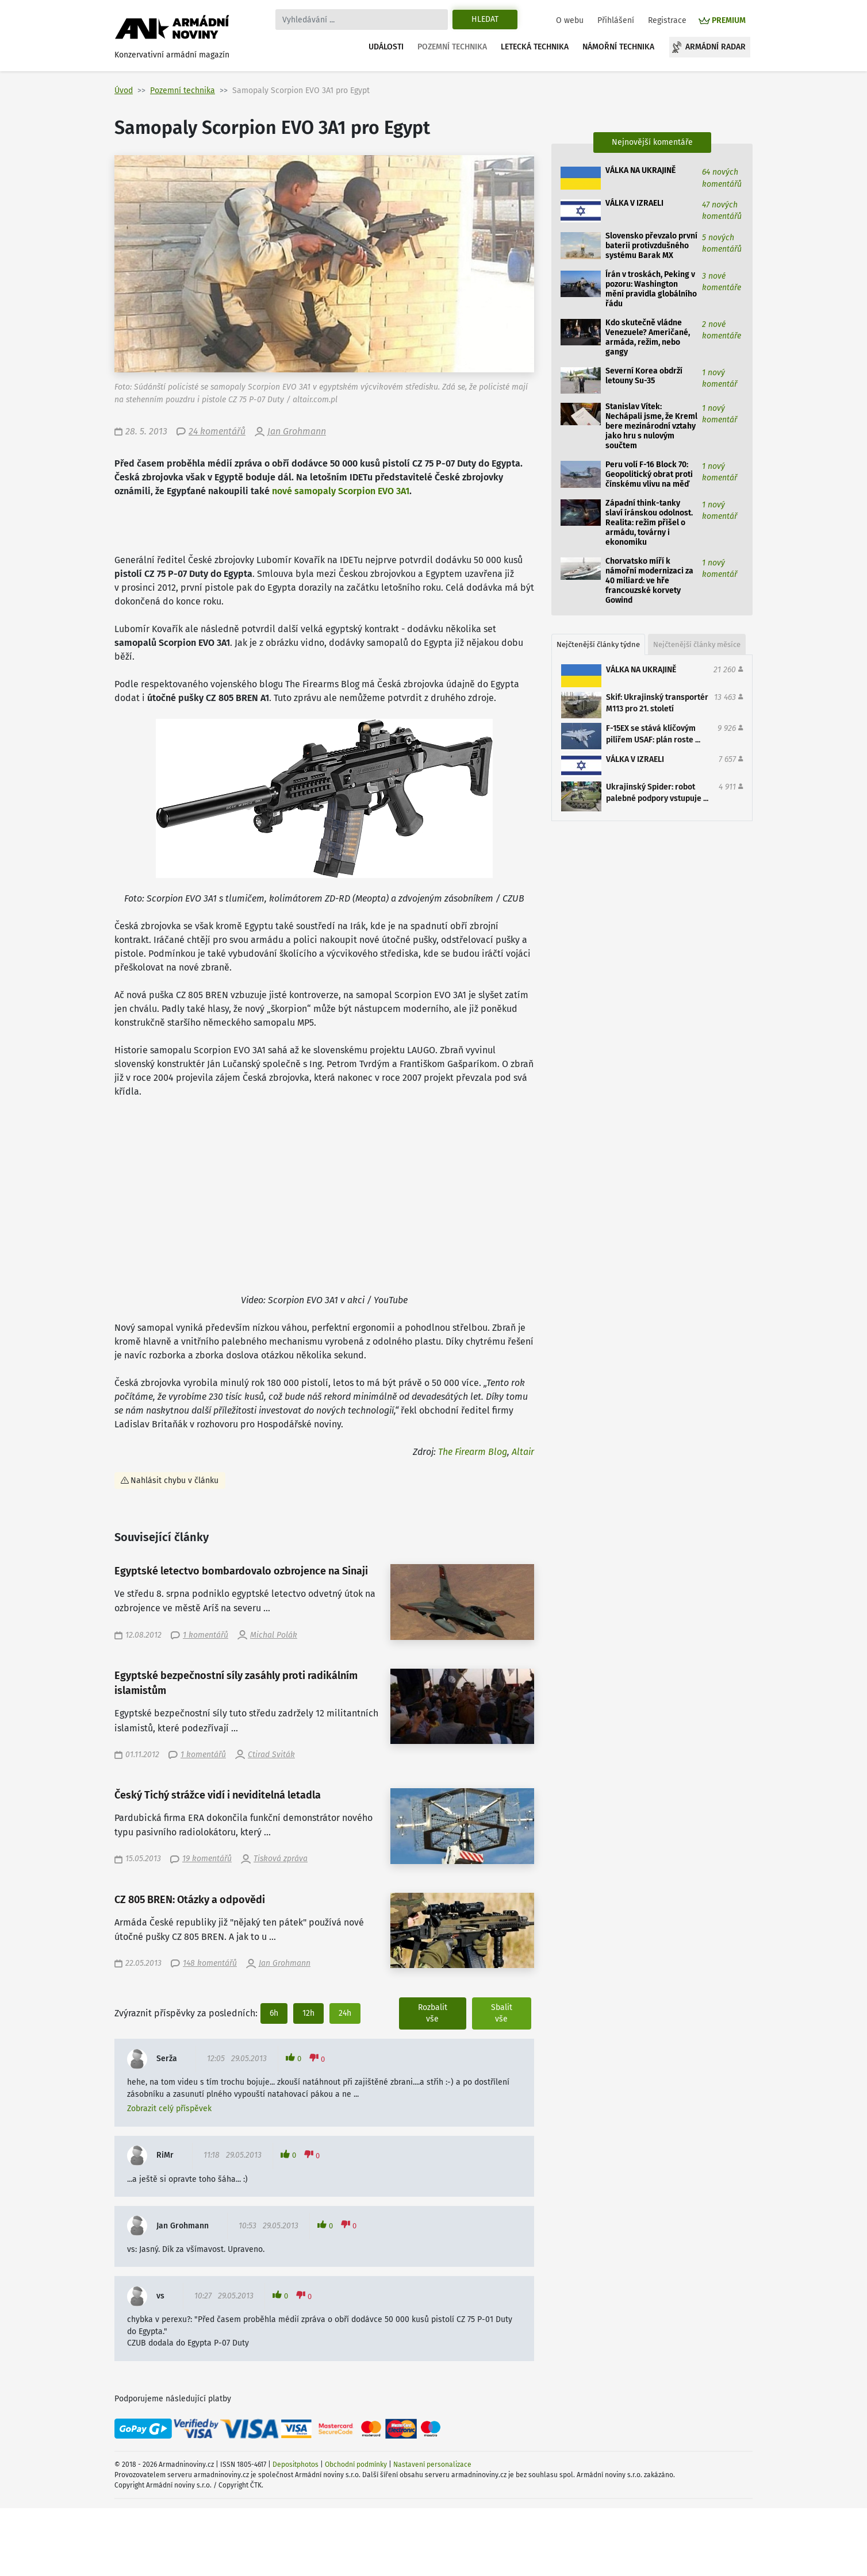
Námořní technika (618, 47)
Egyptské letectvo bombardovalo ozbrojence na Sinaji (241, 1571)
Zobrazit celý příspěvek (169, 2108)
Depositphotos (296, 2465)
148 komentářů (210, 1963)
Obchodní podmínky (356, 2465)
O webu (570, 20)
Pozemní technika (452, 47)
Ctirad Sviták (271, 1754)
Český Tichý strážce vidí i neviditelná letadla (217, 1795)
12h (308, 2013)
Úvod (123, 90)
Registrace (667, 20)
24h (345, 2013)
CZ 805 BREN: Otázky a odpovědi (189, 1900)
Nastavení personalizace (432, 2465)
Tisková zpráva (281, 1858)
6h (274, 2013)
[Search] (361, 19)
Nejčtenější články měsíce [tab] (697, 644)
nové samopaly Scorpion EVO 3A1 (340, 491)
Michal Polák (273, 1635)
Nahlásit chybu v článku (174, 1480)
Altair (523, 1451)
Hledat (484, 19)
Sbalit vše (501, 2013)
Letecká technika (535, 47)
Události (386, 47)
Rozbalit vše (432, 2013)
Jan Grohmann (296, 431)
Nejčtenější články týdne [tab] (598, 644)
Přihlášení (615, 20)
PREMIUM (729, 20)
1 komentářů (205, 1635)
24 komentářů (217, 431)
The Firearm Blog (472, 1451)
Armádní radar (715, 47)
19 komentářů (207, 1858)
